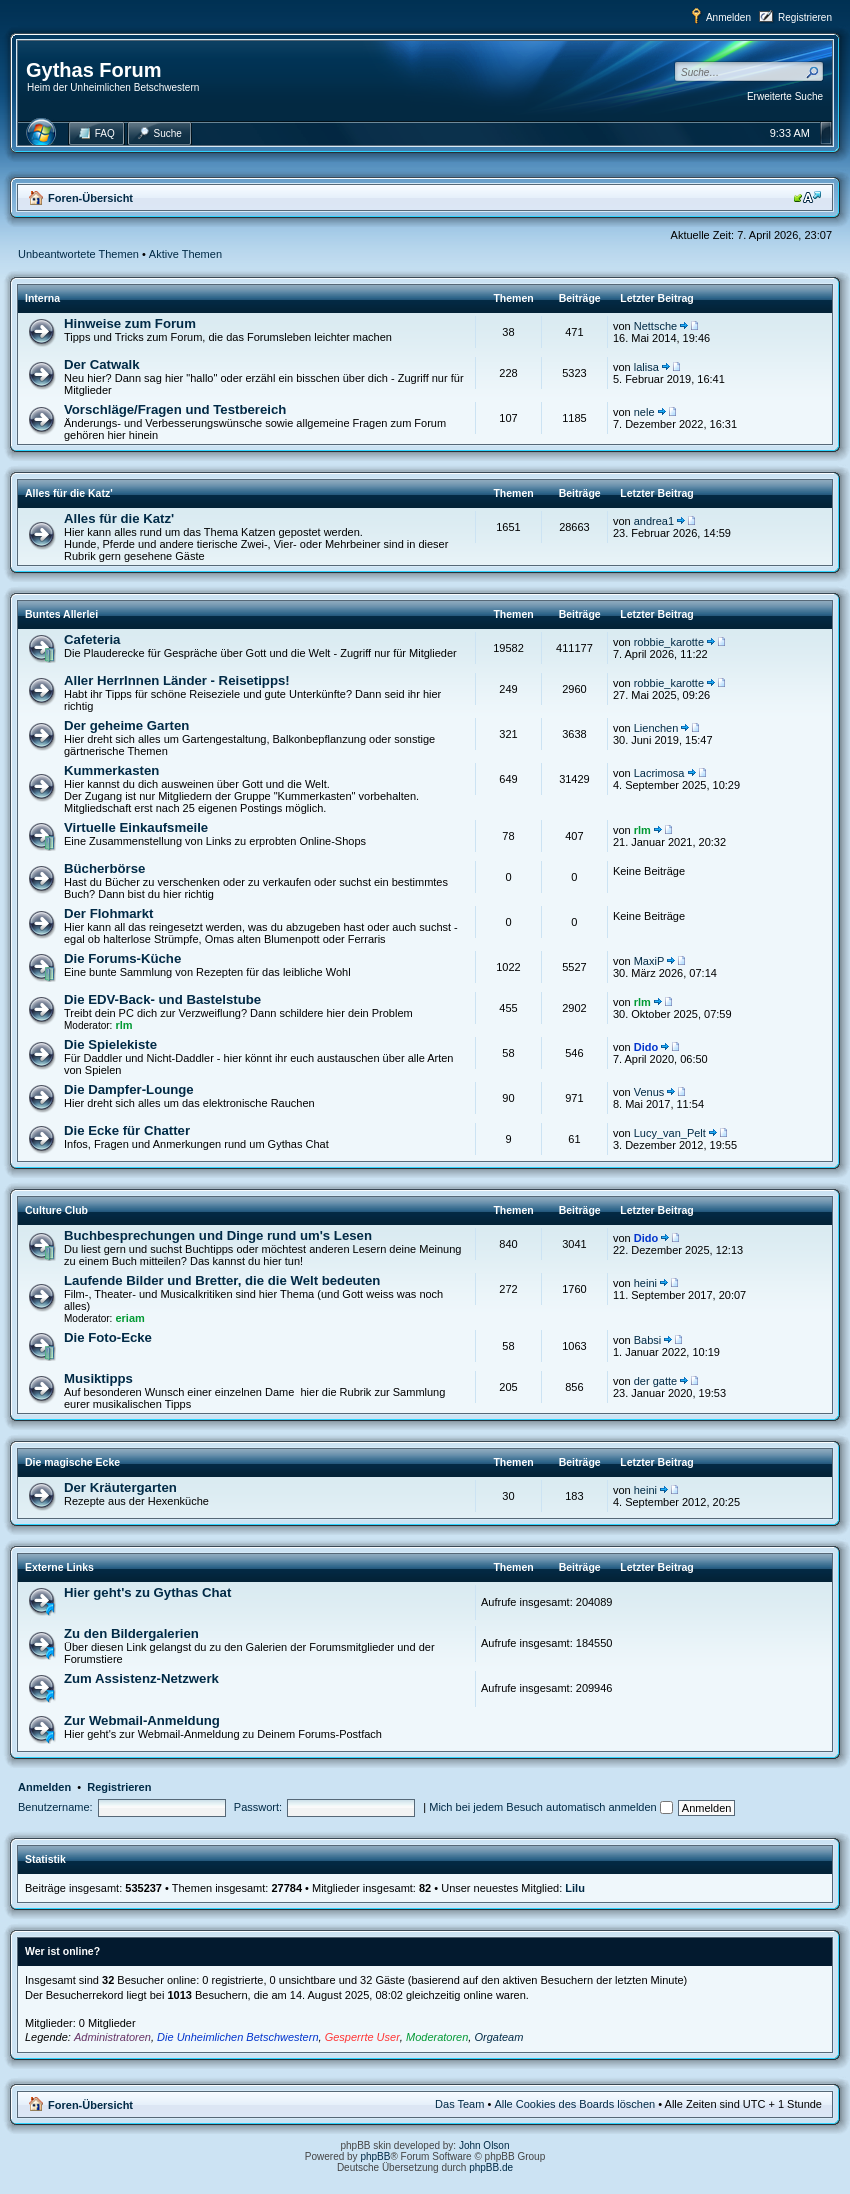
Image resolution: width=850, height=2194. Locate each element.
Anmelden (728, 17)
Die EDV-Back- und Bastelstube (162, 999)
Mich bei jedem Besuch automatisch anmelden (551, 1807)
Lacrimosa (659, 773)
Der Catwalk (102, 364)
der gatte (655, 1381)
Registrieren (805, 17)
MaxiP (649, 961)
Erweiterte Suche (785, 96)
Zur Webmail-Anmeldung (142, 1720)
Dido (646, 1047)
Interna (42, 298)
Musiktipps (98, 1378)
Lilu (575, 1888)
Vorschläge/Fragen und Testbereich (175, 409)
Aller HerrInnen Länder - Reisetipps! (177, 680)
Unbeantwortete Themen (78, 254)
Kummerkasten (111, 770)
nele (644, 412)
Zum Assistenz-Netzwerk (141, 1678)
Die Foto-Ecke (108, 1337)
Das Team (459, 2104)
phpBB (375, 2156)
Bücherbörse (104, 868)
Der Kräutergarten (120, 1487)
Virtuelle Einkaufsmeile (136, 827)
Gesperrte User (362, 2037)
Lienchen (656, 728)
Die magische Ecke (72, 1462)
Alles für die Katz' (69, 493)
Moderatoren (437, 2037)
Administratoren (112, 2037)
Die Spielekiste (110, 1044)
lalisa (646, 367)
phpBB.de (491, 2167)
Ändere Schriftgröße (807, 197)
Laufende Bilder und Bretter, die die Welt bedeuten (222, 1280)
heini (645, 1283)
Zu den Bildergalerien (131, 1633)
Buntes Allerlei (61, 614)
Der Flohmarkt (108, 913)
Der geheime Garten (126, 725)
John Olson (484, 2145)
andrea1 (654, 521)
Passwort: (258, 1807)
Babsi (648, 1340)
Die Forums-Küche (122, 958)
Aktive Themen (185, 254)
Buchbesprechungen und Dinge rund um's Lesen (218, 1235)
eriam (129, 1318)
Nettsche (655, 326)
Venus (649, 1092)
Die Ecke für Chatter (127, 1130)
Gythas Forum (94, 70)
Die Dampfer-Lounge (129, 1089)
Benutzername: (55, 1807)
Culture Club (56, 1210)
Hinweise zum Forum (130, 323)
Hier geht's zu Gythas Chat (147, 1592)
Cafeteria (92, 639)
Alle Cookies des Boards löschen (574, 2104)
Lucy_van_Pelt (670, 1133)
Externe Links (59, 1567)
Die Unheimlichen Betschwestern (237, 2037)
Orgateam (498, 2037)
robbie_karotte (669, 642)
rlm (642, 830)
